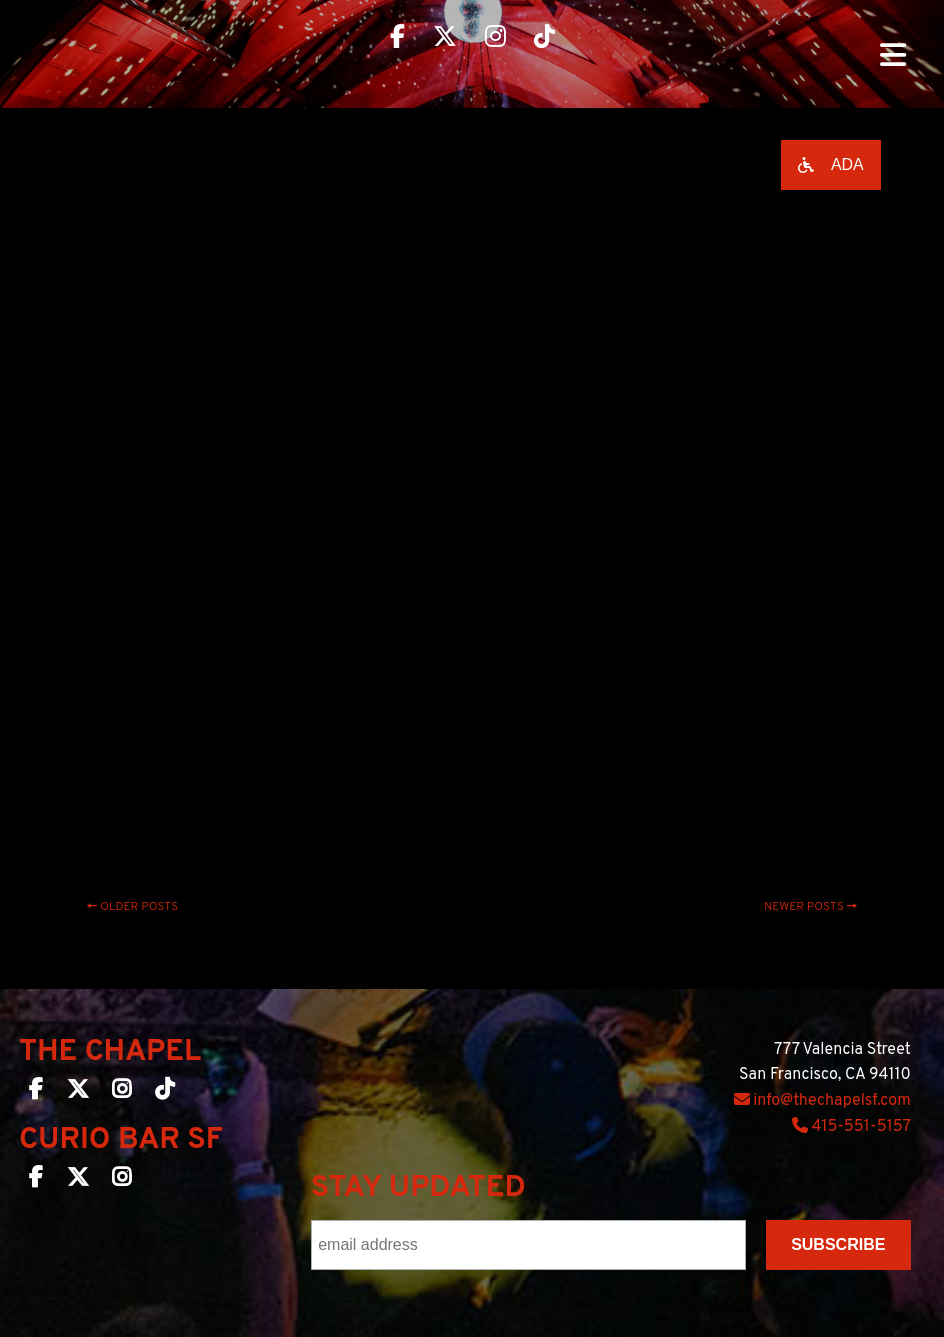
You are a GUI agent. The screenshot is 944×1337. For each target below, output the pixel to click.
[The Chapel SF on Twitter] (78, 1093)
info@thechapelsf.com (822, 1101)
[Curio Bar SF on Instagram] (121, 1181)
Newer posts (811, 907)
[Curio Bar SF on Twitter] (78, 1181)
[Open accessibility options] (831, 165)
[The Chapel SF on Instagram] (121, 1093)
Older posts (133, 907)
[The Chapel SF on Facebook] (36, 1093)
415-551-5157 (851, 1127)
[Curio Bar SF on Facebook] (36, 1181)
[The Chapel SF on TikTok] (164, 1093)
